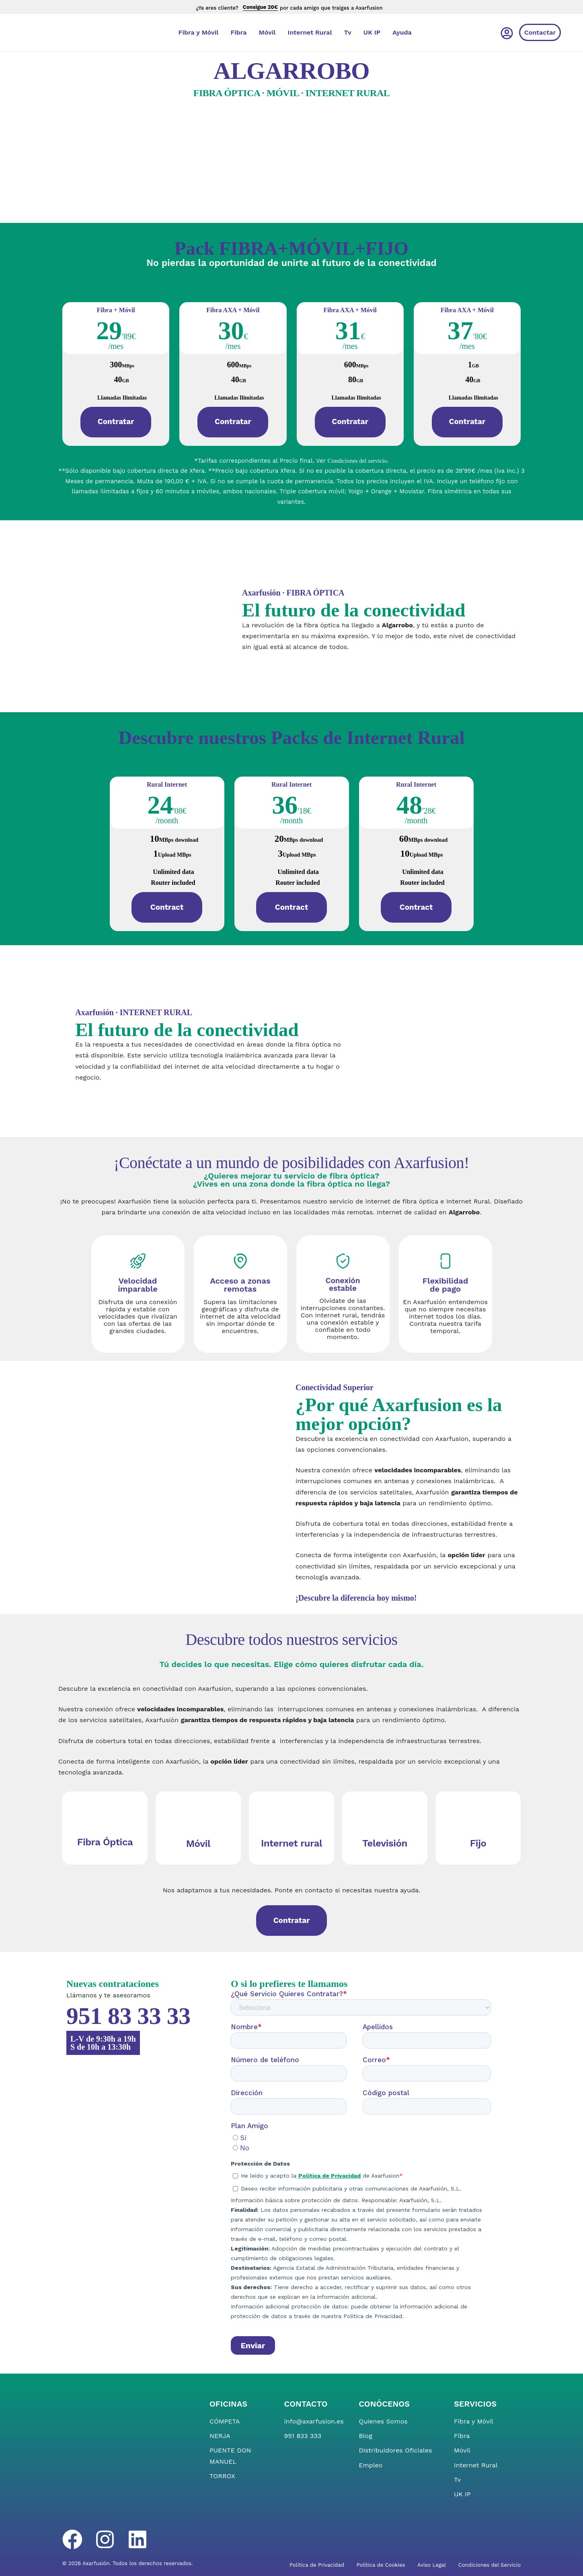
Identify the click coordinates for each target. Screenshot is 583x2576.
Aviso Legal (431, 2565)
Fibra (238, 32)
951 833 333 (303, 2436)
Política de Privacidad (316, 2565)
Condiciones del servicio (357, 460)
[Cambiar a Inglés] (457, 32)
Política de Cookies (381, 2565)
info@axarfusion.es (314, 2421)
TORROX (222, 2476)
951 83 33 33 (128, 2016)
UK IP (371, 32)
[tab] (84, 280)
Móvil (267, 32)
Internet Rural (310, 32)
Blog (365, 2436)
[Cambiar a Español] (484, 32)
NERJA (219, 2436)
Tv (347, 32)
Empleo (370, 2465)
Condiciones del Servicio (489, 2565)
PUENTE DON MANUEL (230, 2455)
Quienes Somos (383, 2421)
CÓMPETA (224, 2421)
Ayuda (402, 32)
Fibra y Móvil (199, 32)
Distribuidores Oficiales (395, 2450)
